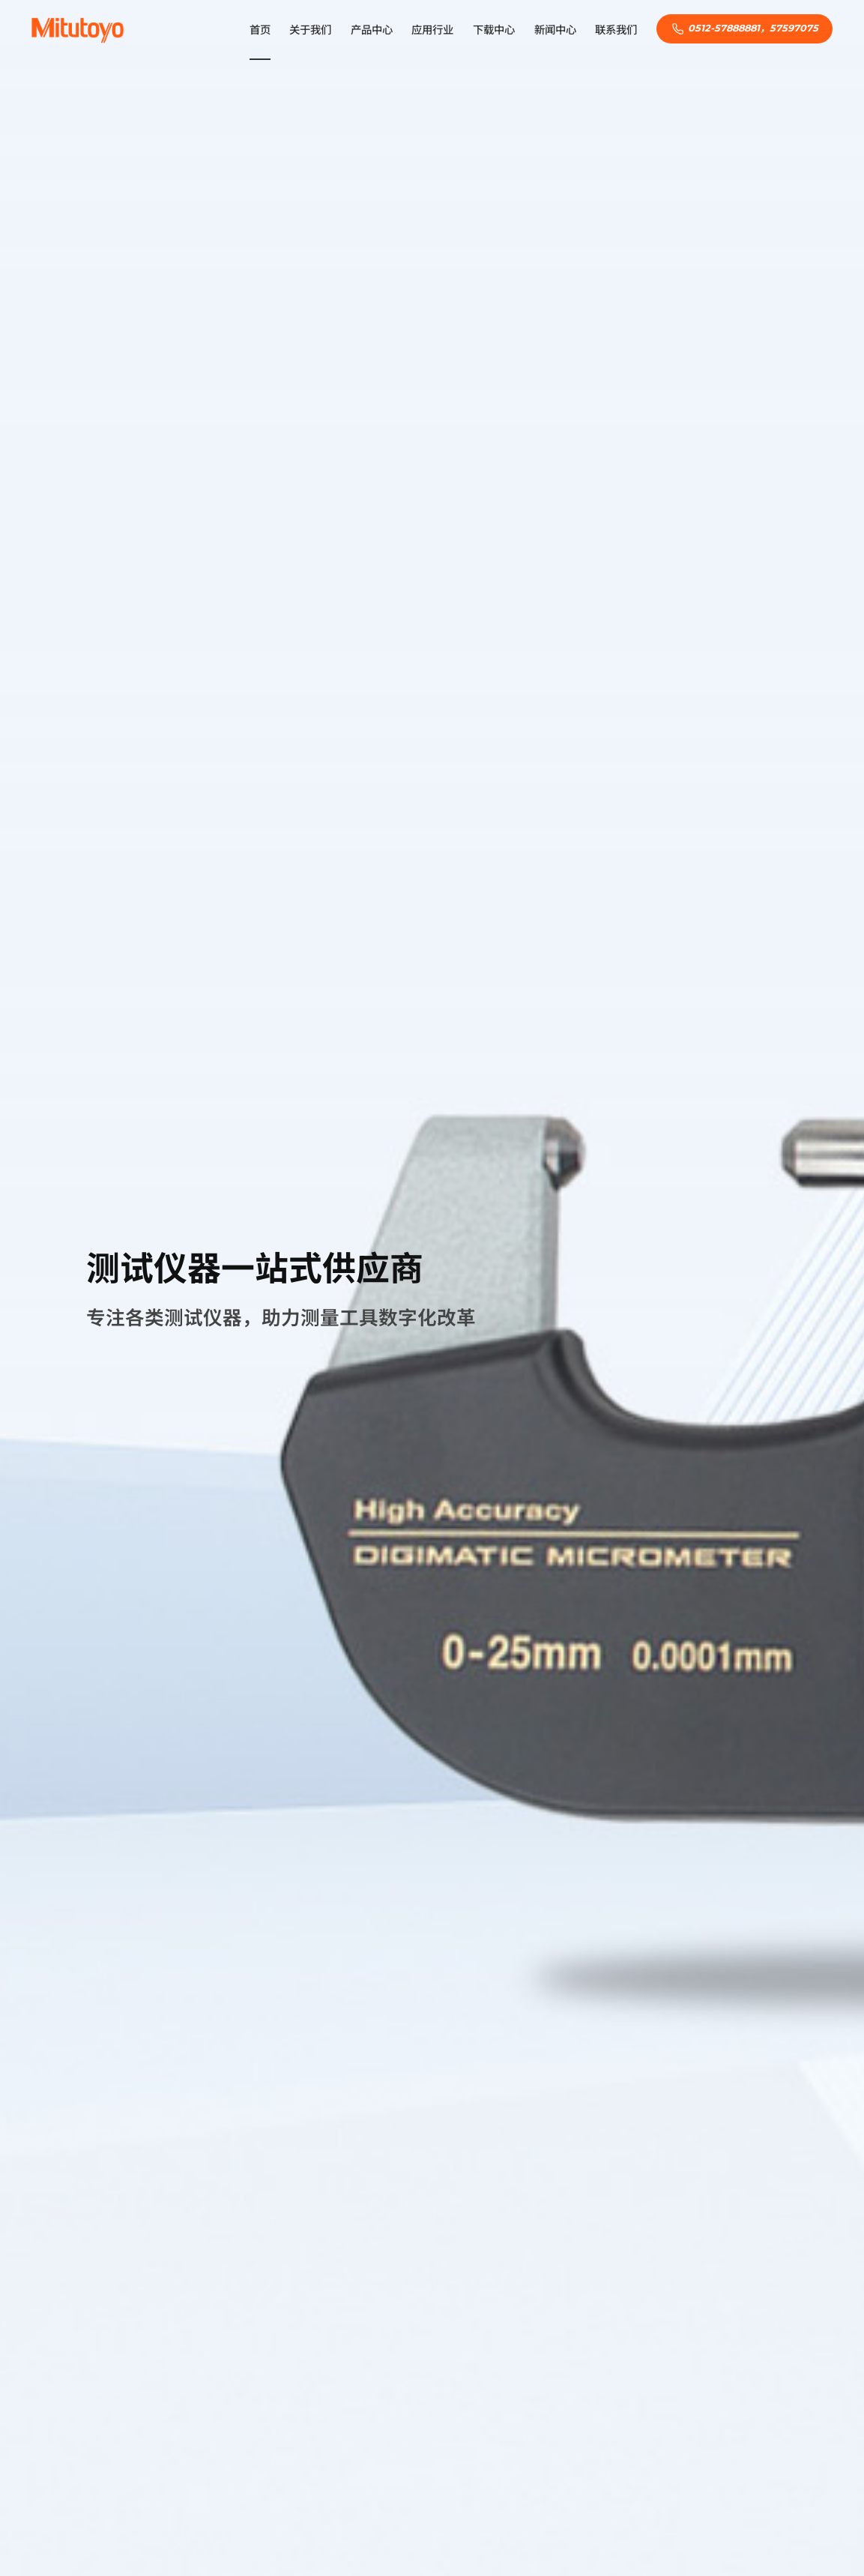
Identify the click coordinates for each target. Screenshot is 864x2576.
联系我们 (616, 30)
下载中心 (494, 30)
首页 (260, 30)
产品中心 (372, 30)
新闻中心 (555, 30)
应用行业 (432, 30)
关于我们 (310, 30)
